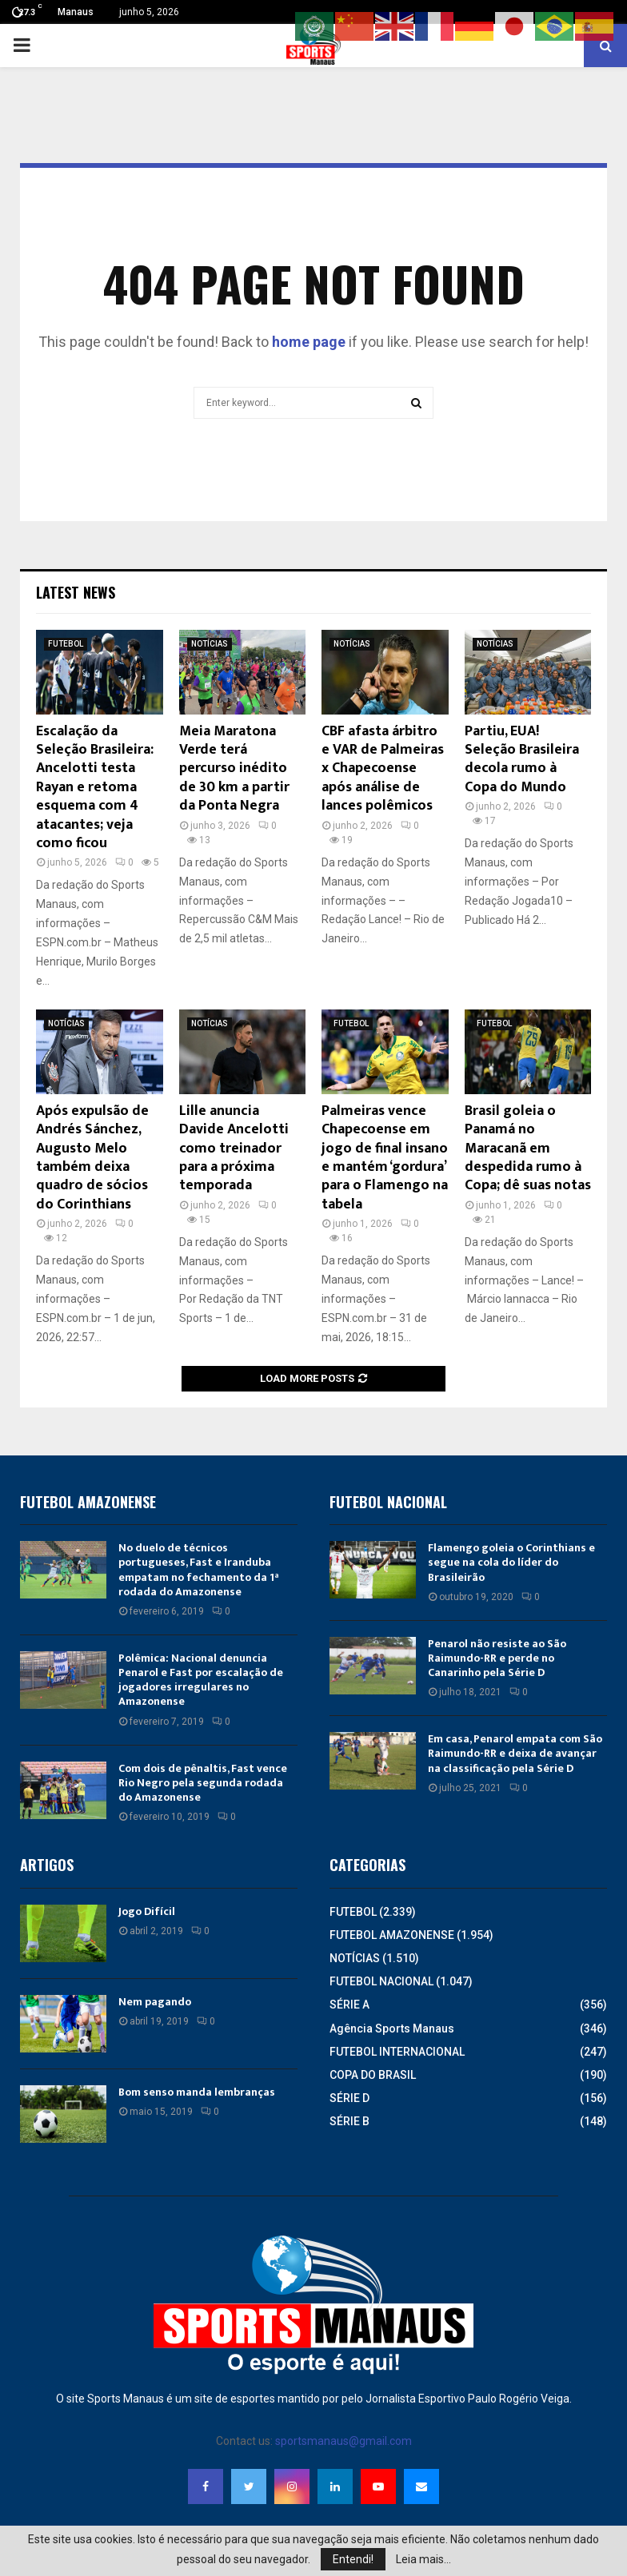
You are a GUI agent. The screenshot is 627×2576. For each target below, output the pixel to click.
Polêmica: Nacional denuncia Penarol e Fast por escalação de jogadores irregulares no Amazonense (200, 1680)
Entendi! (353, 2559)
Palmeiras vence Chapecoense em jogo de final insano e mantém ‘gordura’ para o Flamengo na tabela (384, 1157)
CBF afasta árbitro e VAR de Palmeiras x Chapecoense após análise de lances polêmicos (382, 768)
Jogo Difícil (146, 1911)
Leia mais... (423, 2559)
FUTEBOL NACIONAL (381, 1981)
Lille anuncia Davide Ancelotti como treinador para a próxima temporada (234, 1148)
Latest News (75, 592)
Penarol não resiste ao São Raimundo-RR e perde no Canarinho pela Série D (497, 1658)
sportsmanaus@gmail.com (343, 2441)
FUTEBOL (65, 643)
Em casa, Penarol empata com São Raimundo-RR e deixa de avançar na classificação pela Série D (515, 1753)
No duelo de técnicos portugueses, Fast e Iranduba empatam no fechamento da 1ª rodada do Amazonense (198, 1570)
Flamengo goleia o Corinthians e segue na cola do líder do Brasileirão (511, 1562)
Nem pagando (154, 2002)
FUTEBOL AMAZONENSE (391, 1935)
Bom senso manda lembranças (196, 2092)
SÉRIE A (349, 2004)
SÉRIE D (349, 2098)
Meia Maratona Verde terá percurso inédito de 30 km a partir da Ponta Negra (234, 768)
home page (308, 341)
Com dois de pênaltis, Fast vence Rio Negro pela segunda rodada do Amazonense (202, 1782)
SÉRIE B (349, 2121)
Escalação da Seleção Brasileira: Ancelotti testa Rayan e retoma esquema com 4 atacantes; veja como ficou (95, 787)
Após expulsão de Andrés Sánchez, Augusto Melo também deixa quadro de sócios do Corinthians (92, 1157)
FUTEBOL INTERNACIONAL (397, 2051)
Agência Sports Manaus (391, 2028)
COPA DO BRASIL (372, 2074)
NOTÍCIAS (209, 643)
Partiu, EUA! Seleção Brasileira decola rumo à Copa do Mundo (522, 759)
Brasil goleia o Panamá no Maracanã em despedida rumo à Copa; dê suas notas (528, 1148)
